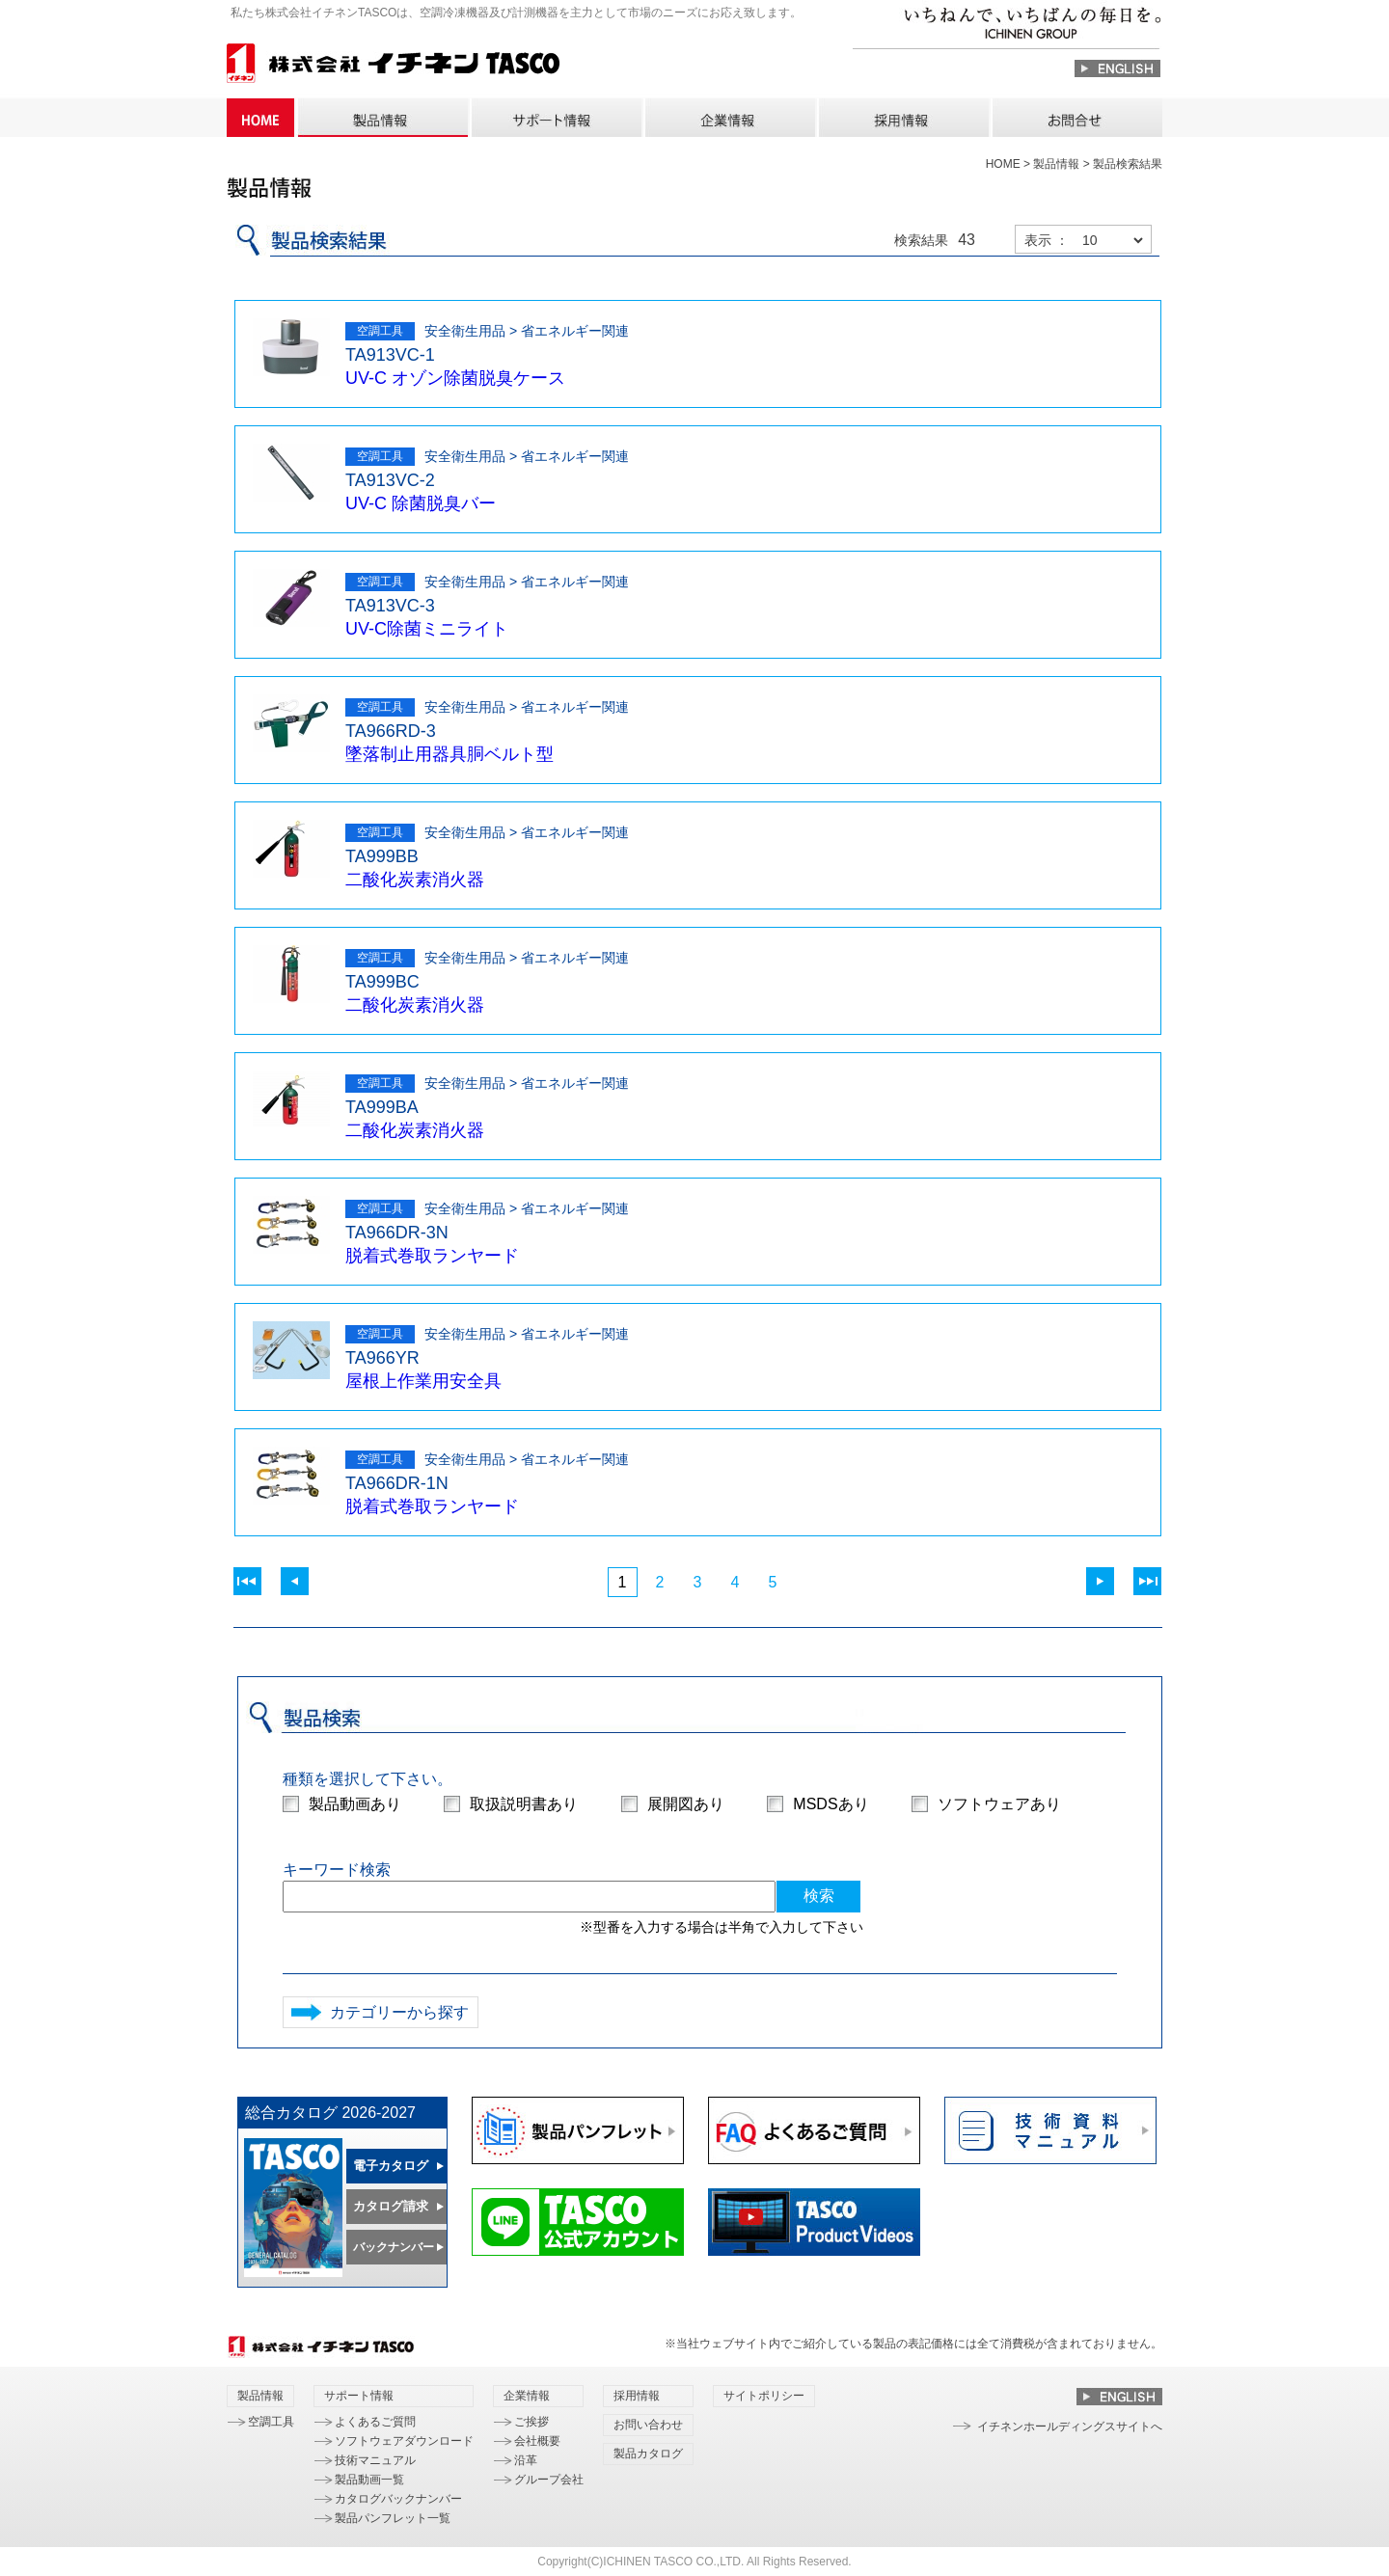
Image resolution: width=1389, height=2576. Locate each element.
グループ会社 (549, 2479)
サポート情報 (555, 117)
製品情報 (382, 117)
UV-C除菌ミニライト (426, 628)
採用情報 (903, 117)
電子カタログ (390, 2165)
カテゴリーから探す (399, 2012)
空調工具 (271, 2421)
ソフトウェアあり (999, 1804)
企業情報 (729, 117)
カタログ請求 (390, 2206)
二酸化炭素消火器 (414, 879)
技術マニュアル (375, 2460)
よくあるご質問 (375, 2421)
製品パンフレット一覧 (392, 2518)
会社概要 (537, 2441)
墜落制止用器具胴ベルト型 (449, 754)
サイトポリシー (763, 2395)
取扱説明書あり (524, 1804)
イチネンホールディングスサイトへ (1069, 2426)
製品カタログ (648, 2453)
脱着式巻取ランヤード (432, 1255)
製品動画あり (355, 1804)
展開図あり (685, 1804)
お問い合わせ (1076, 117)
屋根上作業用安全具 (423, 1381)
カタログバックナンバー (398, 2499)
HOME (260, 117)
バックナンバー (393, 2247)
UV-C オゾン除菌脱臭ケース (455, 378)
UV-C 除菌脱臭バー (420, 503)
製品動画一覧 (369, 2479)
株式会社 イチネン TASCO (393, 66)
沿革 (525, 2460)
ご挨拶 (531, 2421)
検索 (818, 1895)
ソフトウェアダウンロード (404, 2441)
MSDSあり (830, 1804)
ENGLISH (1117, 68)
